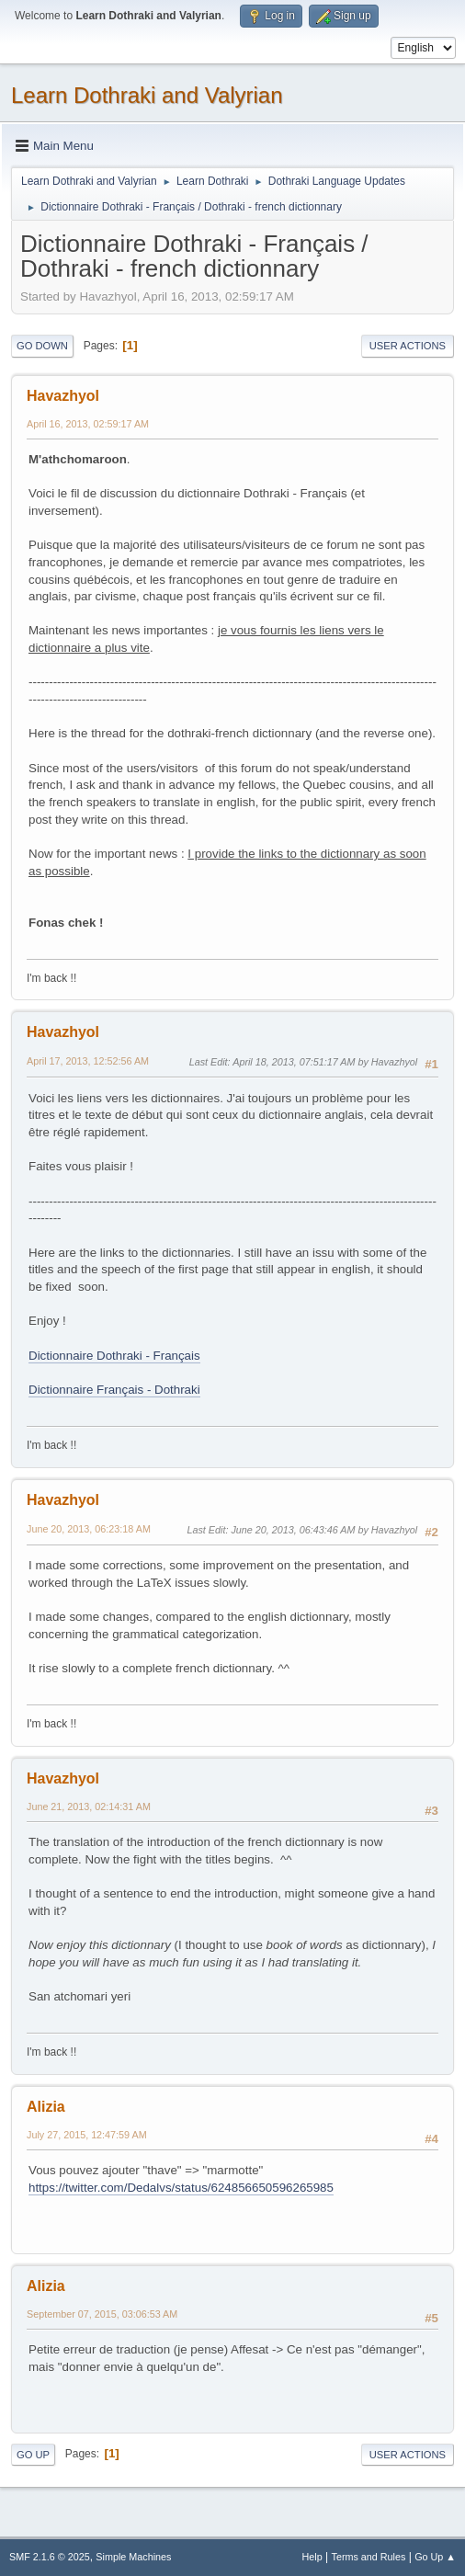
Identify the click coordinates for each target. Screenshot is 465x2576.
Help (312, 2556)
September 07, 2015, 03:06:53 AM (102, 2314)
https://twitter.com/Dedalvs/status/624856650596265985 (181, 2187)
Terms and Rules (369, 2556)
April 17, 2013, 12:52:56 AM (88, 1060)
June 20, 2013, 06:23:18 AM (89, 1528)
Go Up (33, 2454)
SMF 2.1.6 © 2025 (49, 2556)
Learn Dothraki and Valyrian (147, 95)
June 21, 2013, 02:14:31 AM (89, 1806)
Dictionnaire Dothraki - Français (114, 1355)
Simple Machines (133, 2556)
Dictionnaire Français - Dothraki (114, 1389)
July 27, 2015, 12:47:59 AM (87, 2134)
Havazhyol (63, 396)
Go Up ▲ (435, 2556)
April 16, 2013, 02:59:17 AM (88, 423)
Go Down (42, 345)
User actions (407, 345)
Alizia (46, 2106)
